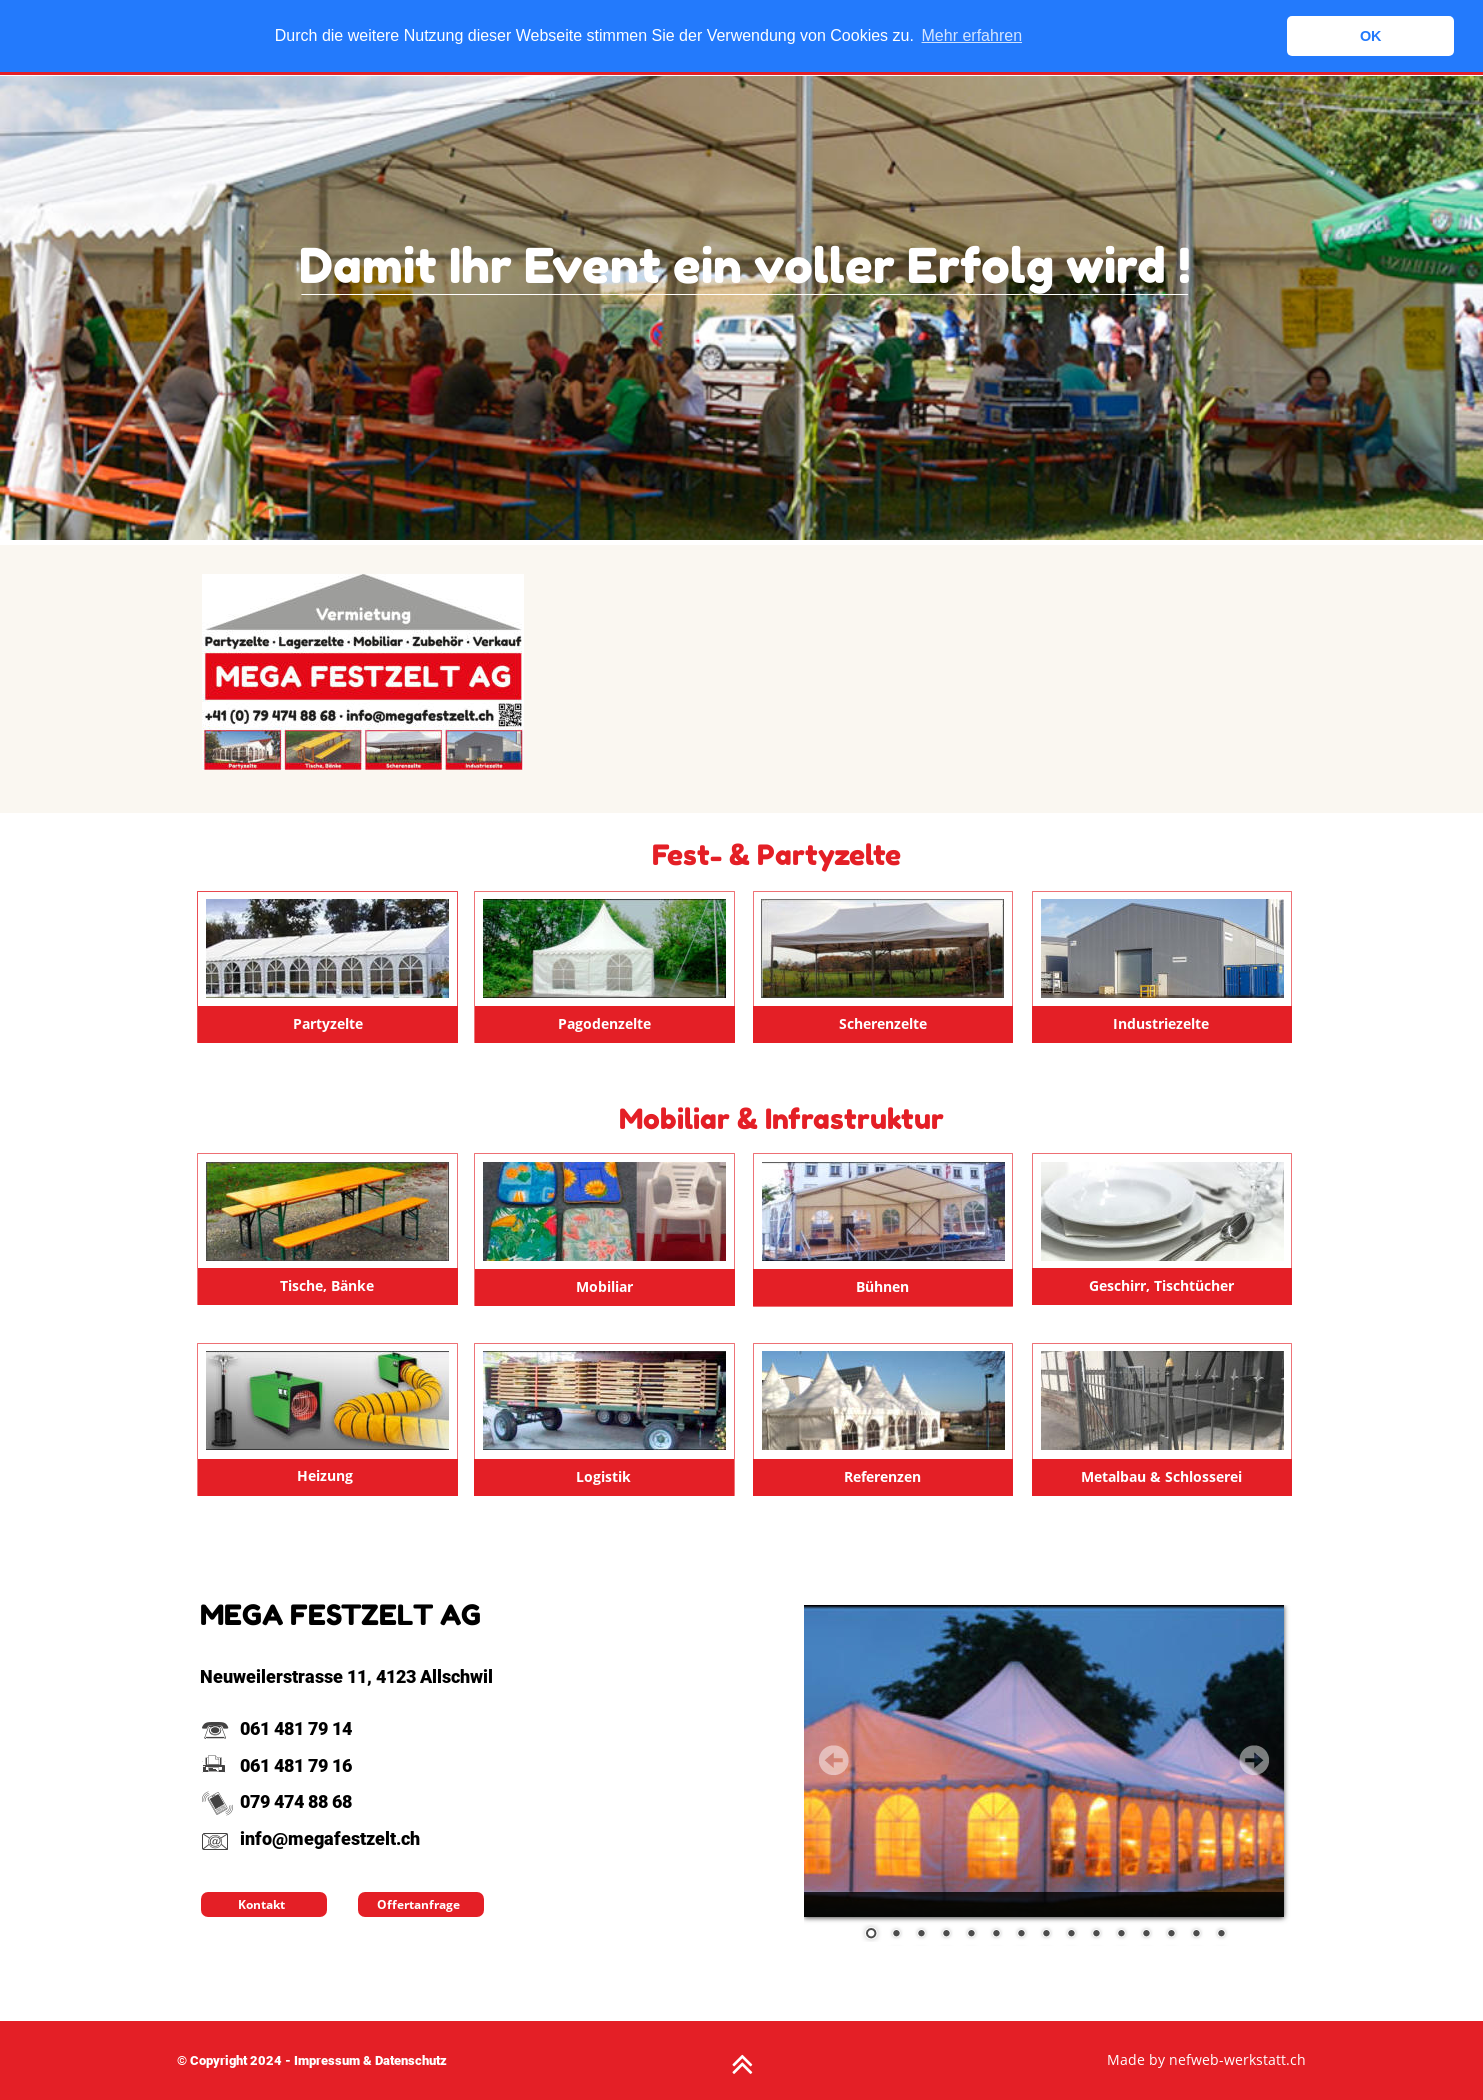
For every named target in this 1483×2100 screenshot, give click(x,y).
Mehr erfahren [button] (972, 35)
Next (1254, 1760)
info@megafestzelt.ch (310, 1838)
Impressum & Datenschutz (370, 2060)
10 (1096, 1935)
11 (1121, 1935)
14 (1196, 1935)
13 (1171, 1935)
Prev (834, 1760)
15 (1221, 1935)
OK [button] (1371, 36)
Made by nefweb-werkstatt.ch (1206, 2059)
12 (1146, 1935)
